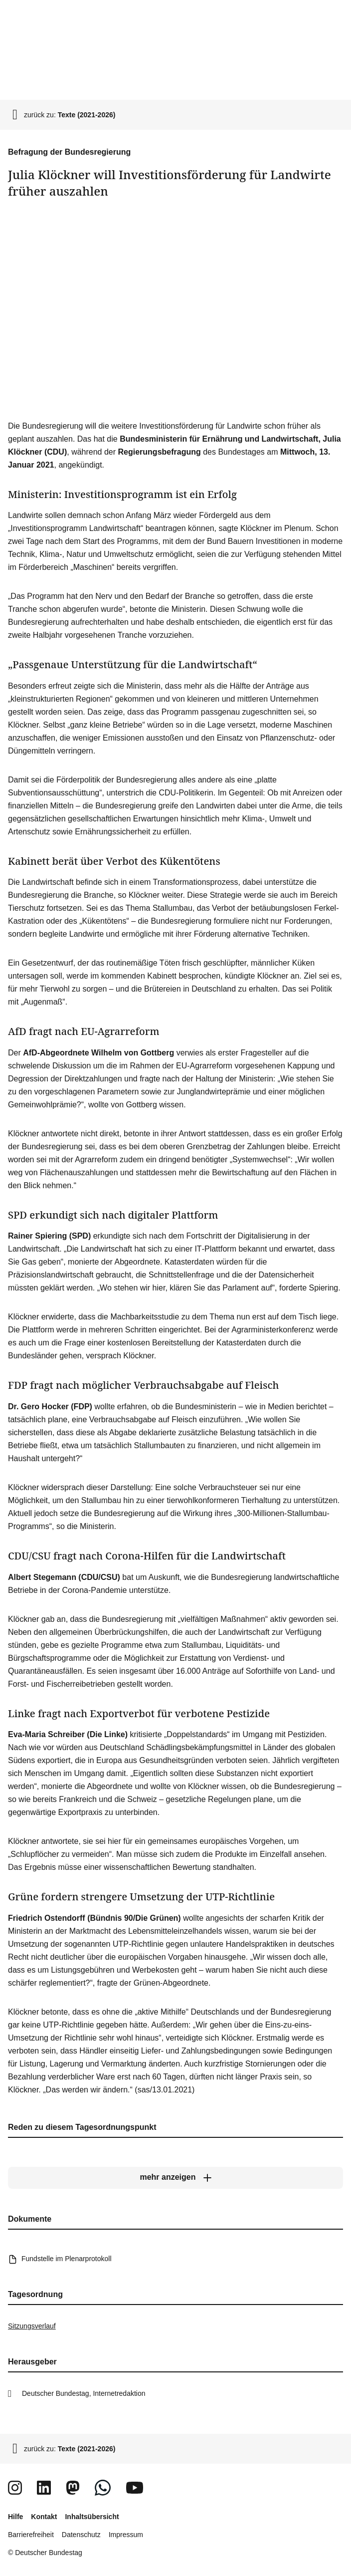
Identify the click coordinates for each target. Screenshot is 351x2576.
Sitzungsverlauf (32, 2326)
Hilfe (15, 2517)
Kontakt (44, 2517)
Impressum (126, 2535)
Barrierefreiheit (31, 2535)
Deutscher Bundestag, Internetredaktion (84, 2393)
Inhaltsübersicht (92, 2517)
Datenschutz (81, 2535)
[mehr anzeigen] (175, 2177)
